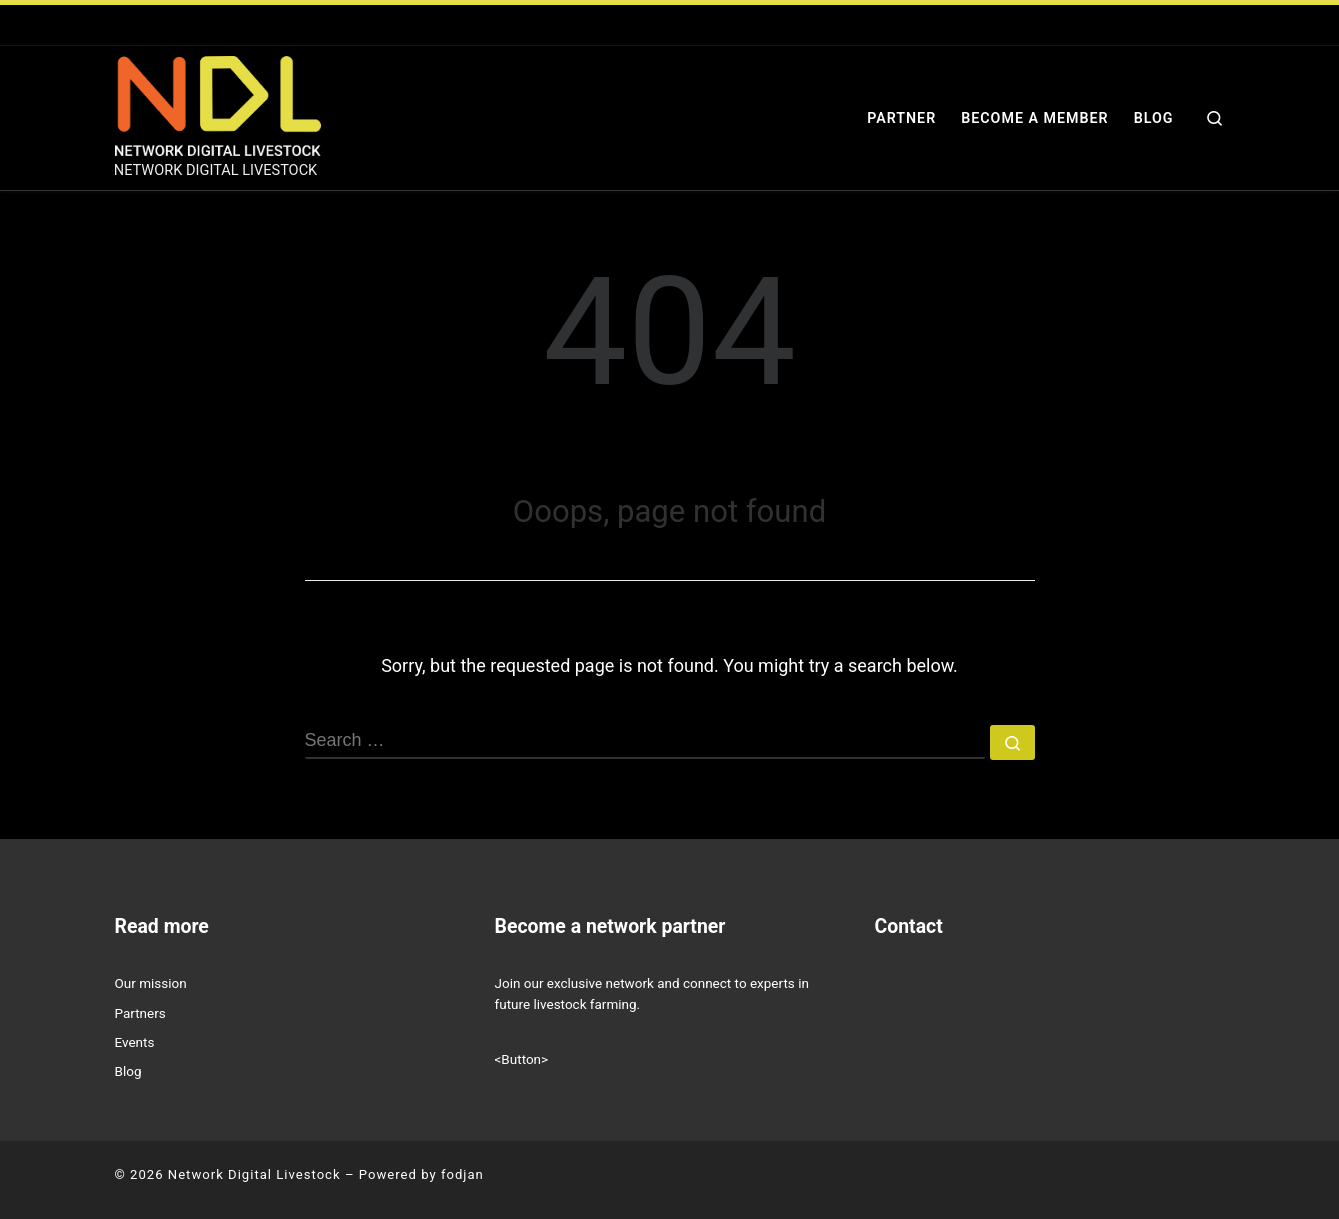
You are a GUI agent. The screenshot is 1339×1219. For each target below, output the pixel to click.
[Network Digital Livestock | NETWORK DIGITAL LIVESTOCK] (218, 104)
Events (135, 1042)
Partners (140, 1013)
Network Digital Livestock (254, 1174)
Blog (128, 1071)
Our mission (151, 983)
